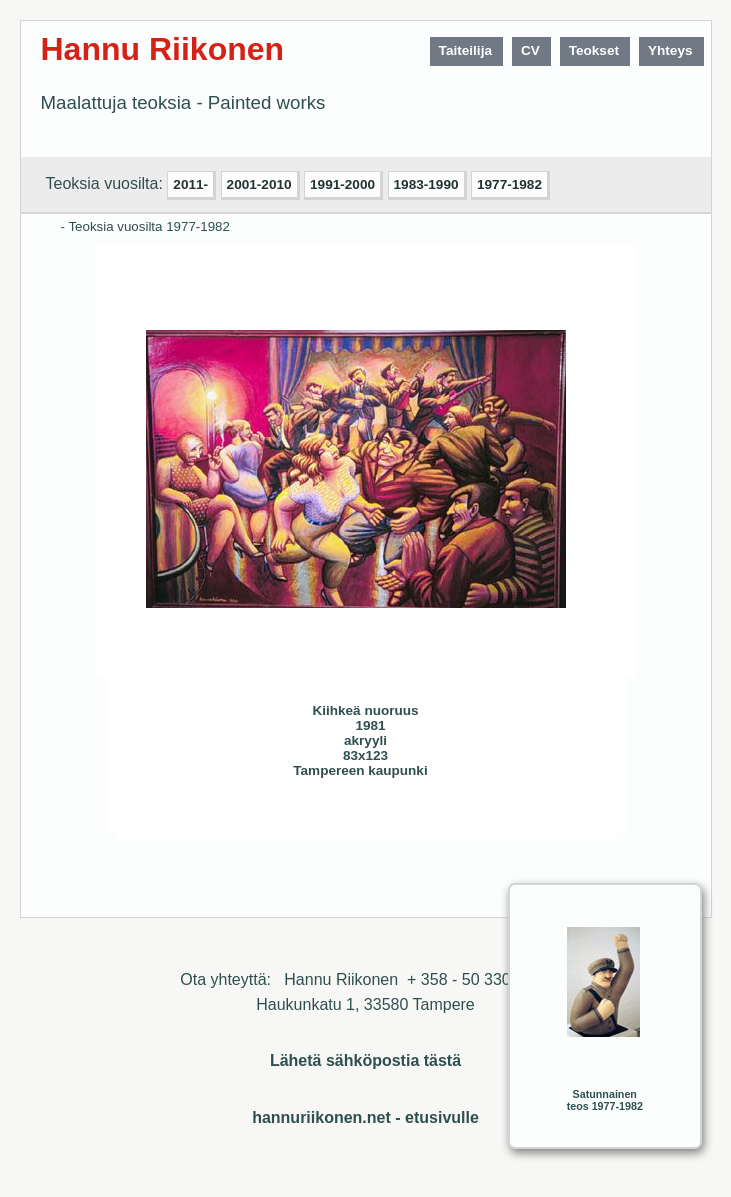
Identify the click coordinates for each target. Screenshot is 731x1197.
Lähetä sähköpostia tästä (365, 1060)
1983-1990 (426, 184)
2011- (190, 184)
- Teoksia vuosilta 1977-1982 (145, 226)
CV (530, 50)
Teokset (594, 50)
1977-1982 (509, 184)
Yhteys (670, 50)
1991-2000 (342, 184)
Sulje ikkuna (553, 816)
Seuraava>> (278, 816)
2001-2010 (259, 184)
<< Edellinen (238, 816)
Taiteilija (465, 50)
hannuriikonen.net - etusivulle (365, 1117)
